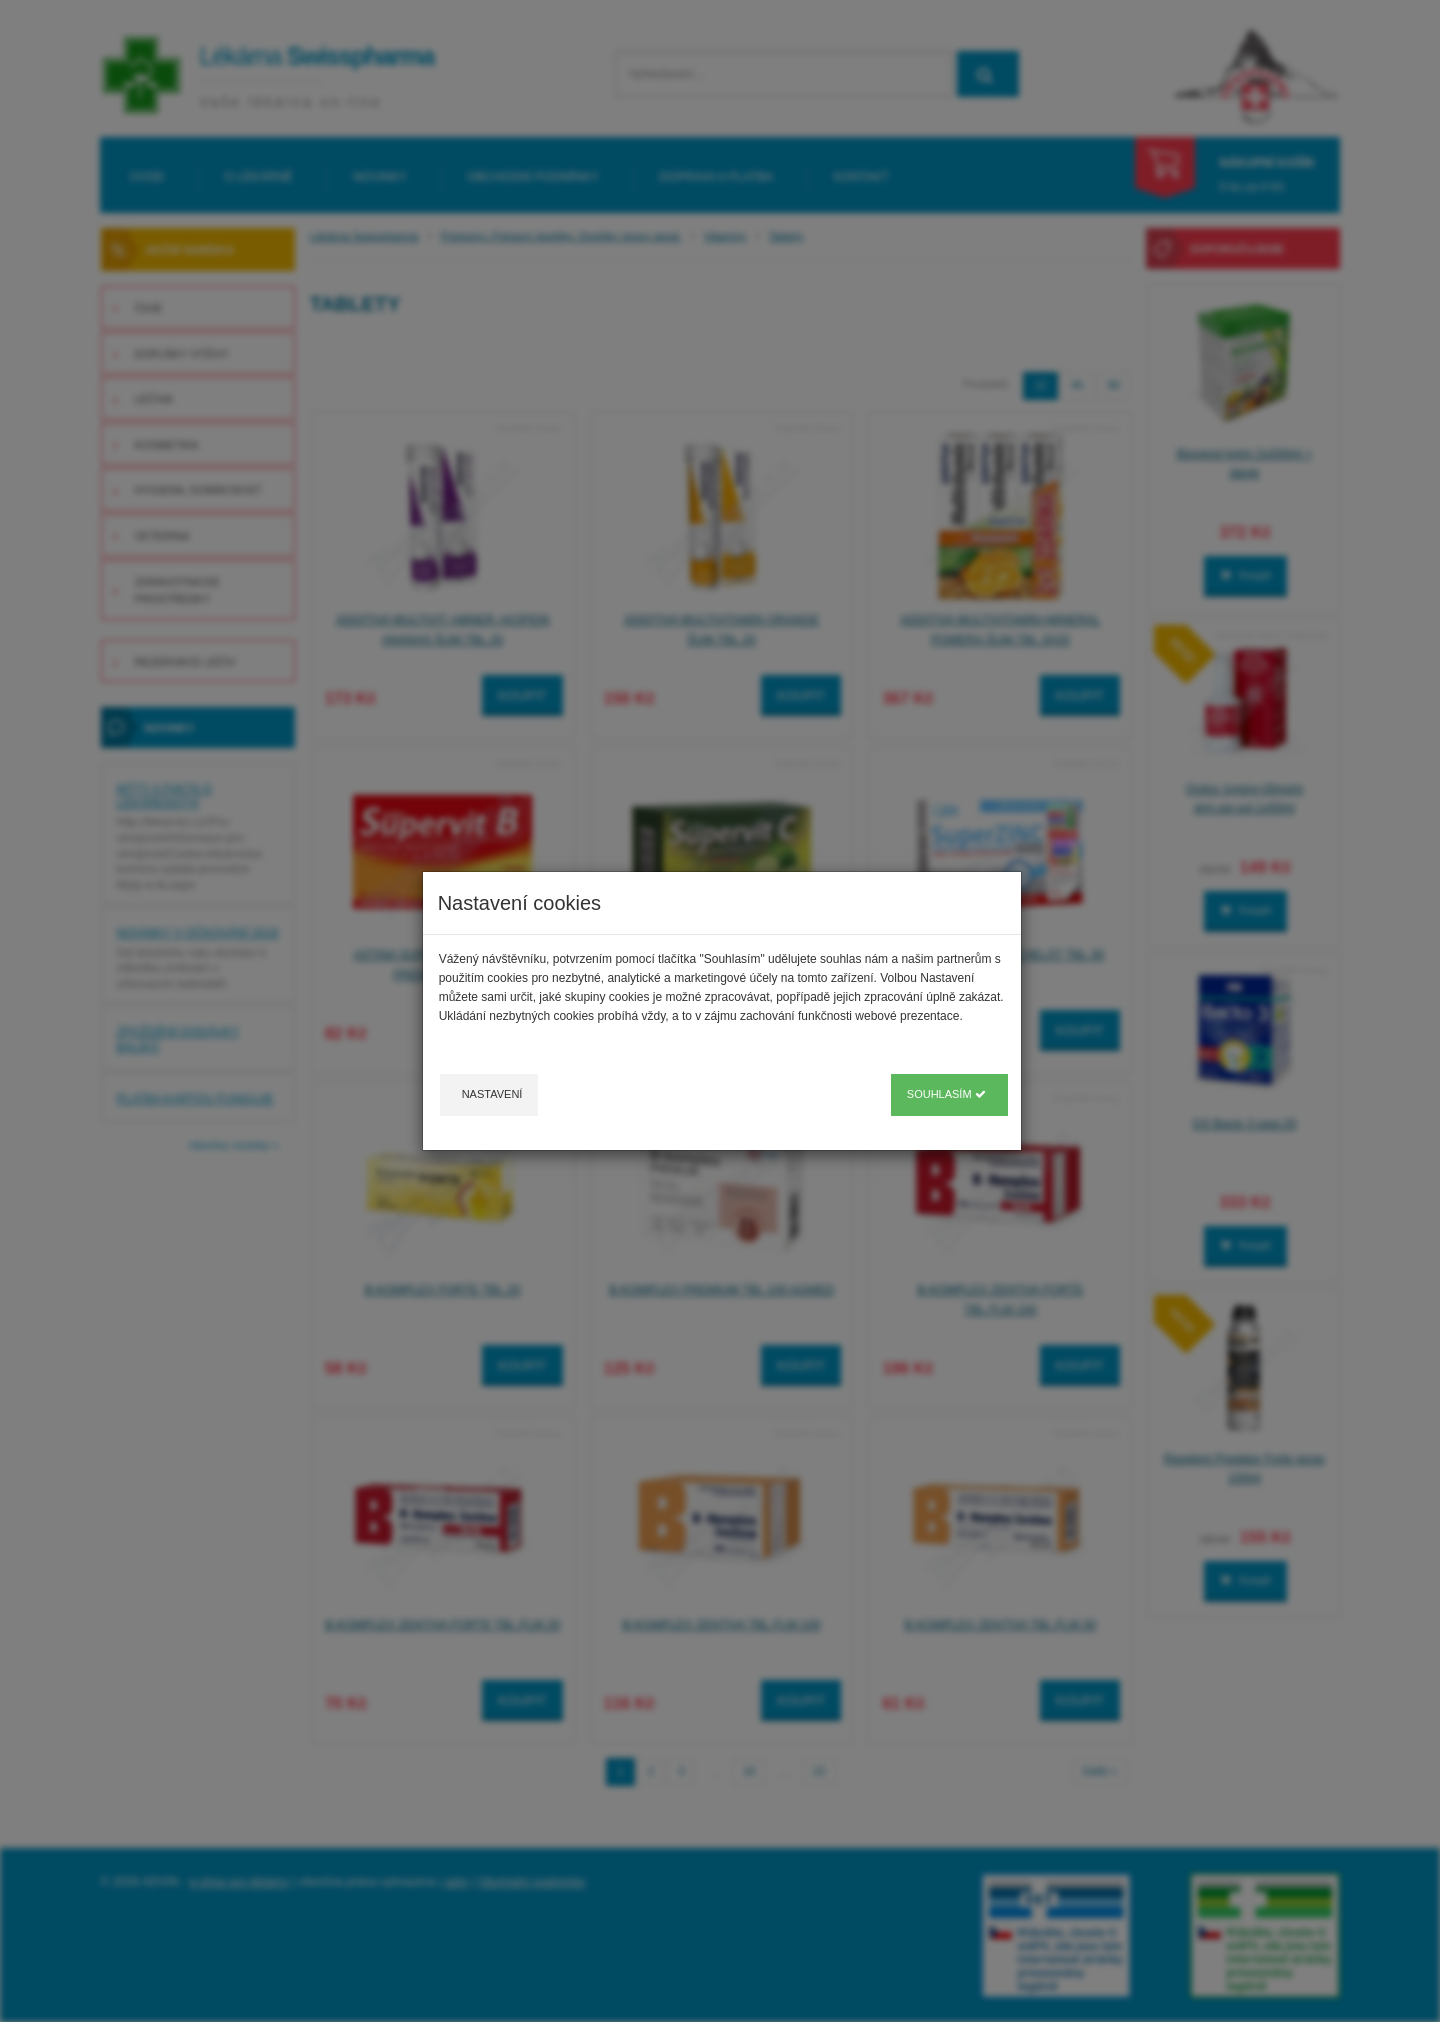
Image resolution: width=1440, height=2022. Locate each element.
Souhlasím (946, 1094)
